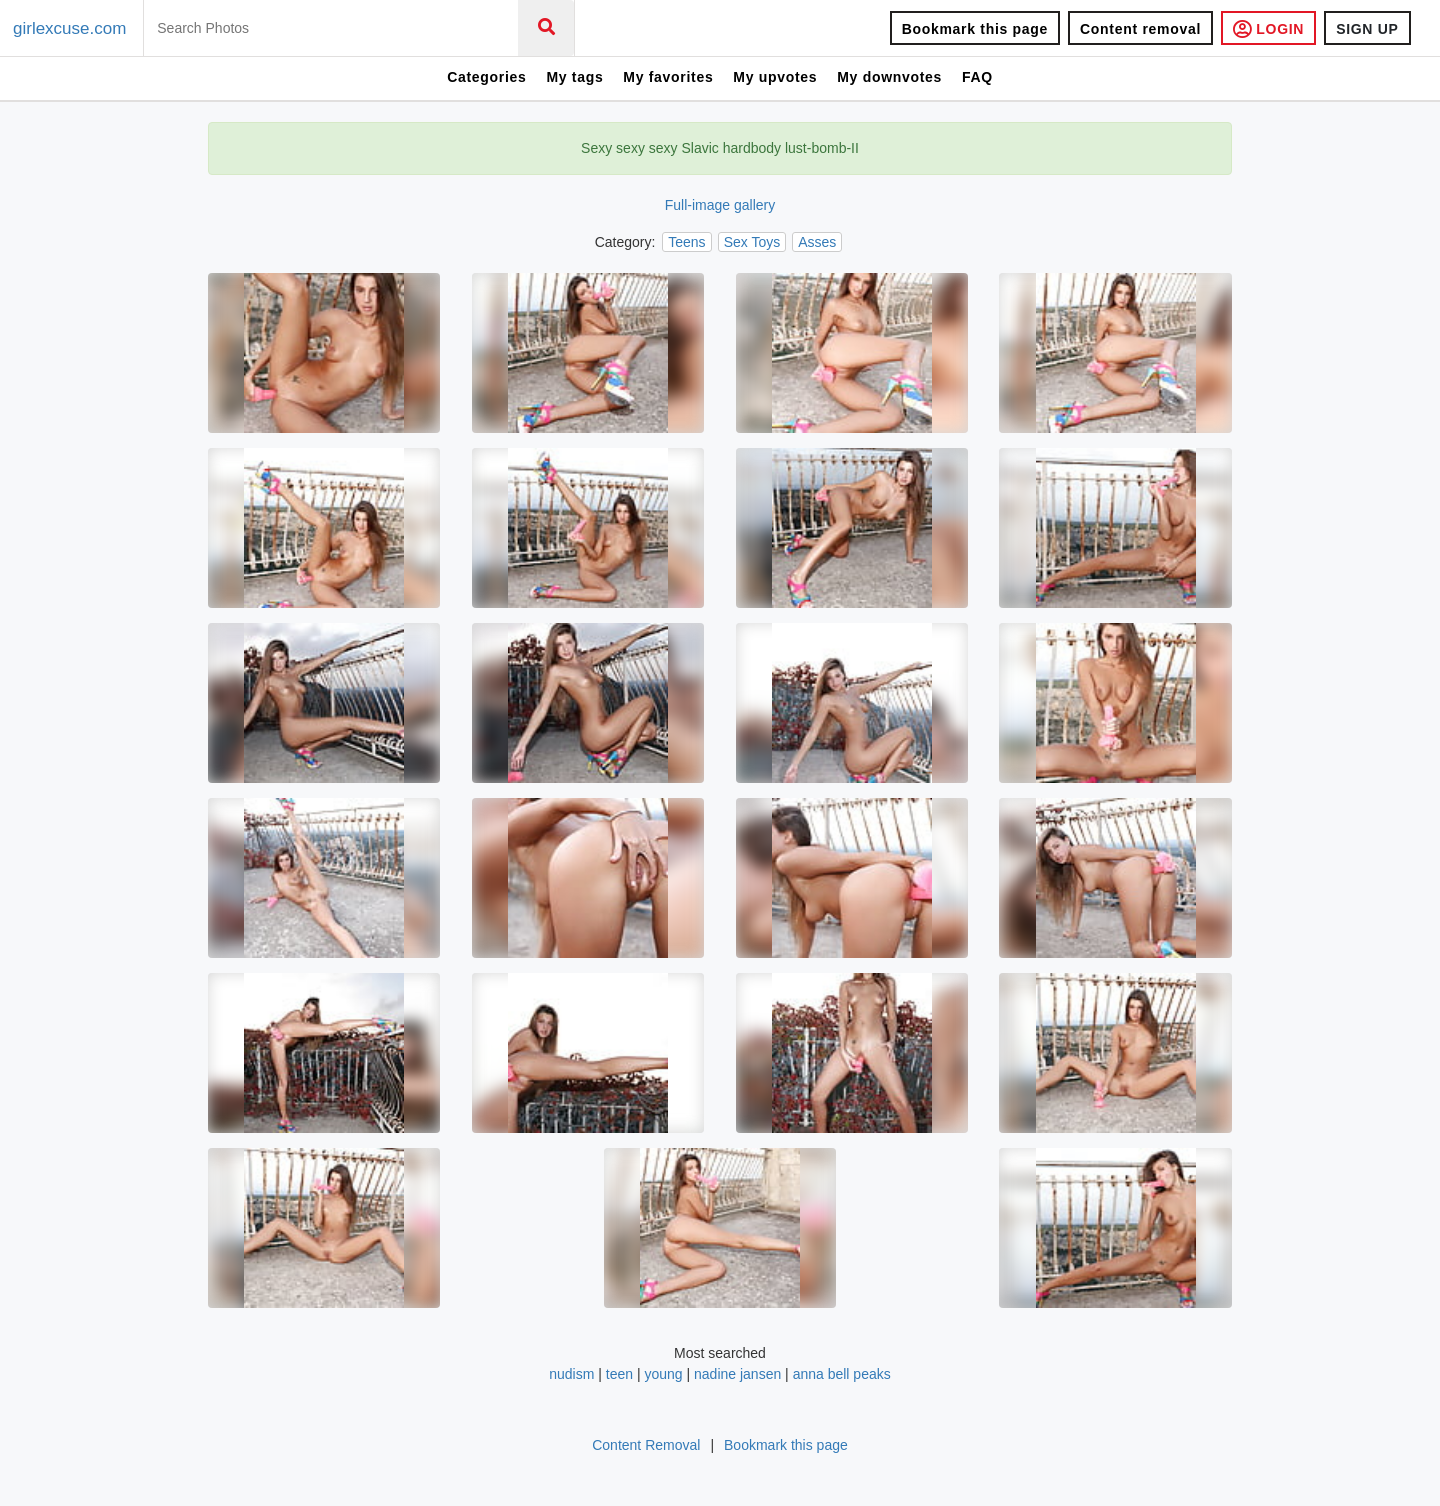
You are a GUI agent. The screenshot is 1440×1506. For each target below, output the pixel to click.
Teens (686, 242)
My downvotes (889, 77)
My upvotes (775, 77)
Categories (486, 77)
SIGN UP (1367, 29)
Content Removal (646, 1445)
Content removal (1140, 29)
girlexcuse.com (69, 28)
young (663, 1374)
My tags (574, 77)
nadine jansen (737, 1374)
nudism (571, 1374)
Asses (817, 242)
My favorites (668, 77)
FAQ (977, 77)
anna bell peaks (842, 1374)
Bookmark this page (975, 29)
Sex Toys (752, 242)
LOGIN (1268, 28)
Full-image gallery (720, 205)
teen (619, 1374)
